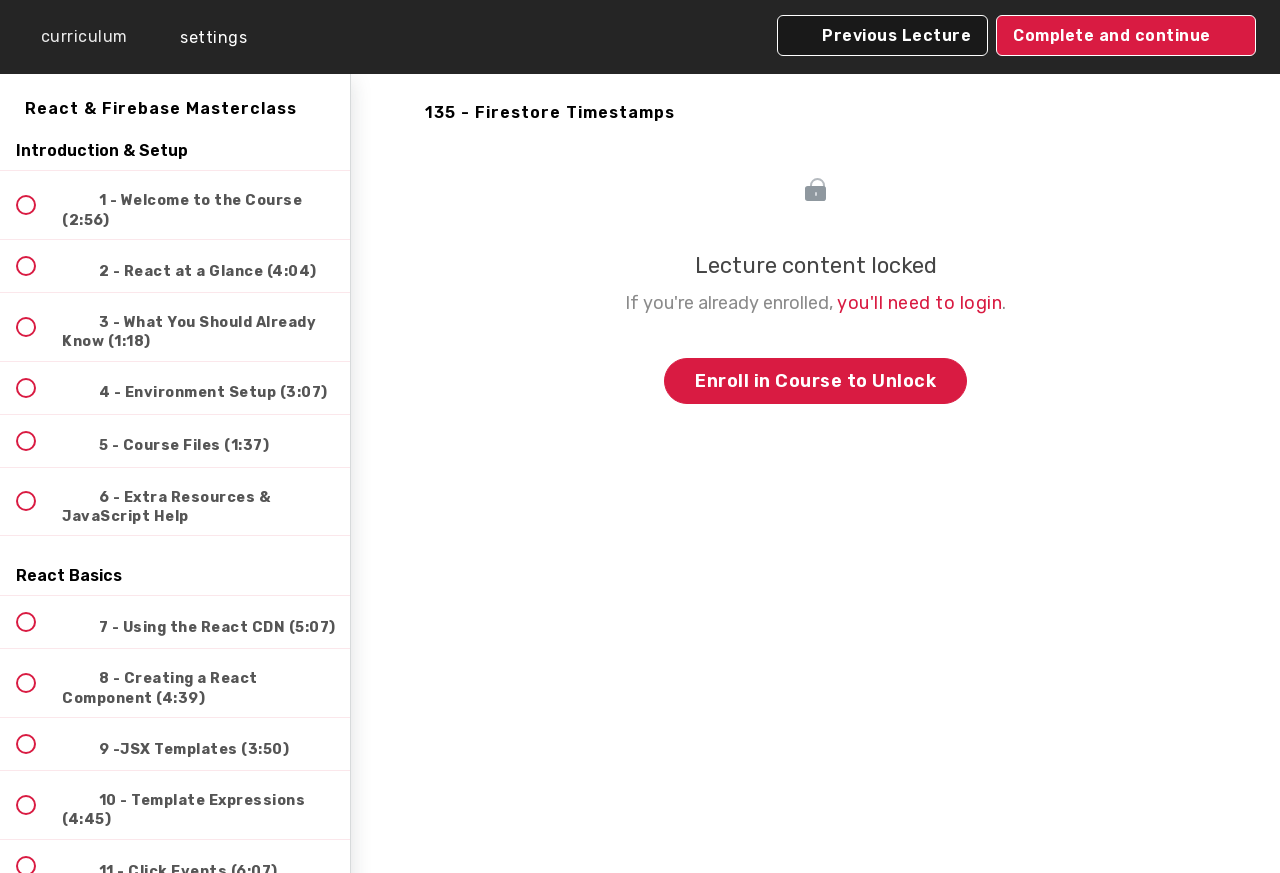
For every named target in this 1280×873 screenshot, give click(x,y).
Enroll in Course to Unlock (815, 381)
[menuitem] (200, 37)
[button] (70, 37)
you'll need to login (919, 303)
